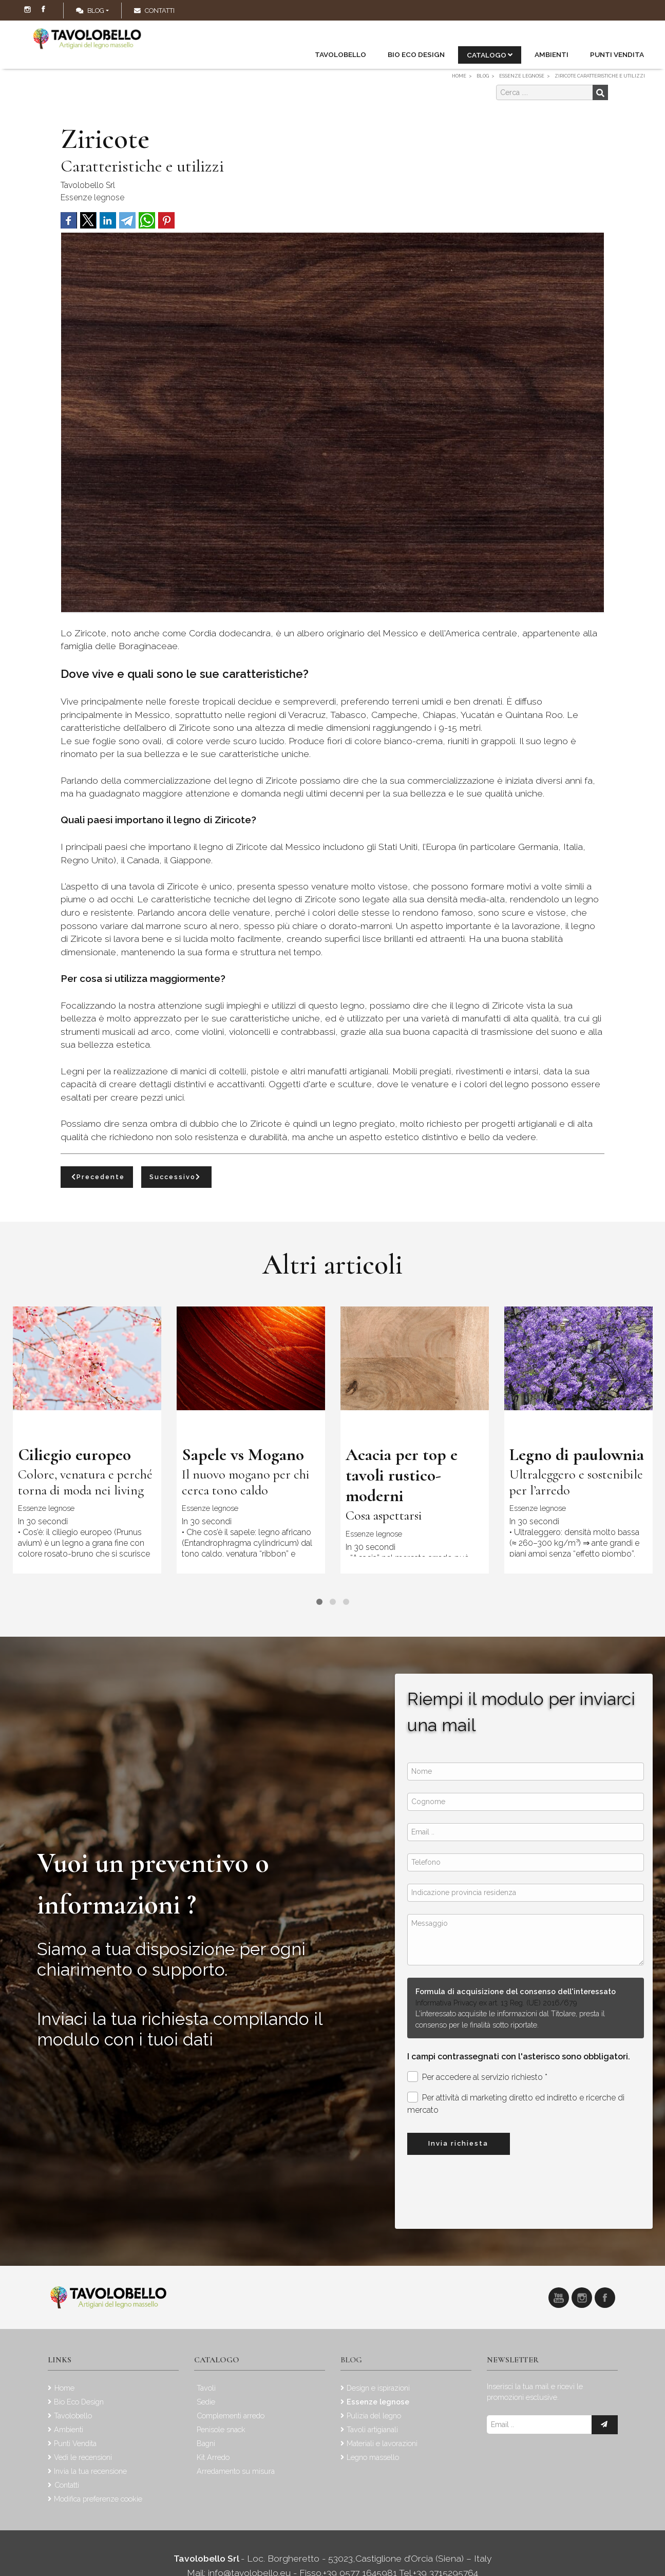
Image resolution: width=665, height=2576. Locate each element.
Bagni (206, 2443)
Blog (90, 10)
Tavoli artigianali (372, 2429)
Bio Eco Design (416, 54)
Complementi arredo (230, 2415)
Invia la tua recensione (90, 2471)
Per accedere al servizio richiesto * (477, 2076)
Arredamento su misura (236, 2471)
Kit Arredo (213, 2457)
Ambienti (551, 54)
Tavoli (206, 2387)
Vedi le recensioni (83, 2457)
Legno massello (373, 2457)
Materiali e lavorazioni (382, 2443)
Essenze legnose (92, 197)
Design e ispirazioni (378, 2387)
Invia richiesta (458, 2143)
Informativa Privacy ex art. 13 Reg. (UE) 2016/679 (496, 2002)
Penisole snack (221, 2429)
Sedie (206, 2401)
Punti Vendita (617, 54)
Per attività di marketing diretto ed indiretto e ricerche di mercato (515, 2103)
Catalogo (489, 55)
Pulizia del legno (374, 2415)
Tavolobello (340, 54)
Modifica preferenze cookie (98, 2498)
